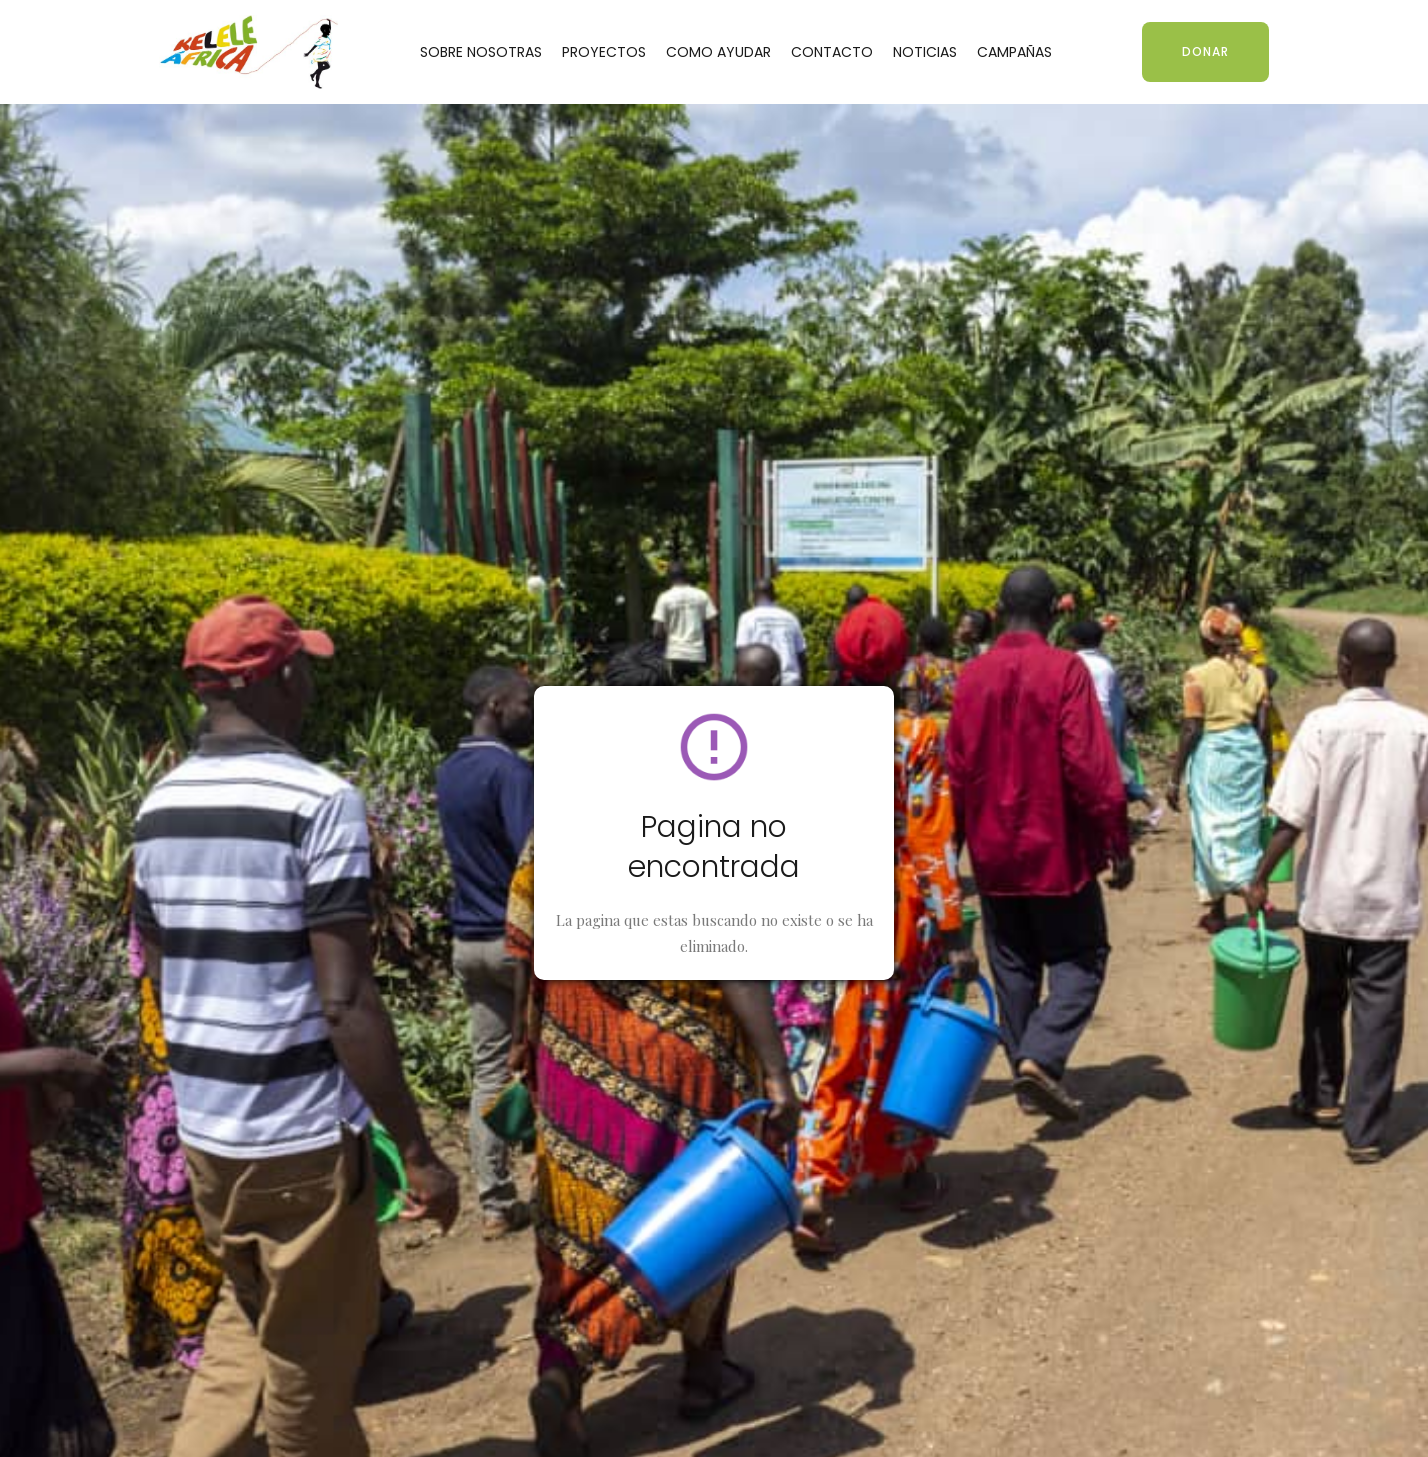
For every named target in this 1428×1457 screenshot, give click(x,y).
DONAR (1205, 51)
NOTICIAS (925, 52)
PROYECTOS (604, 52)
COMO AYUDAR (718, 52)
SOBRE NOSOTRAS (481, 52)
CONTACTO (832, 52)
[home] (249, 51)
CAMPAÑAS (1014, 52)
